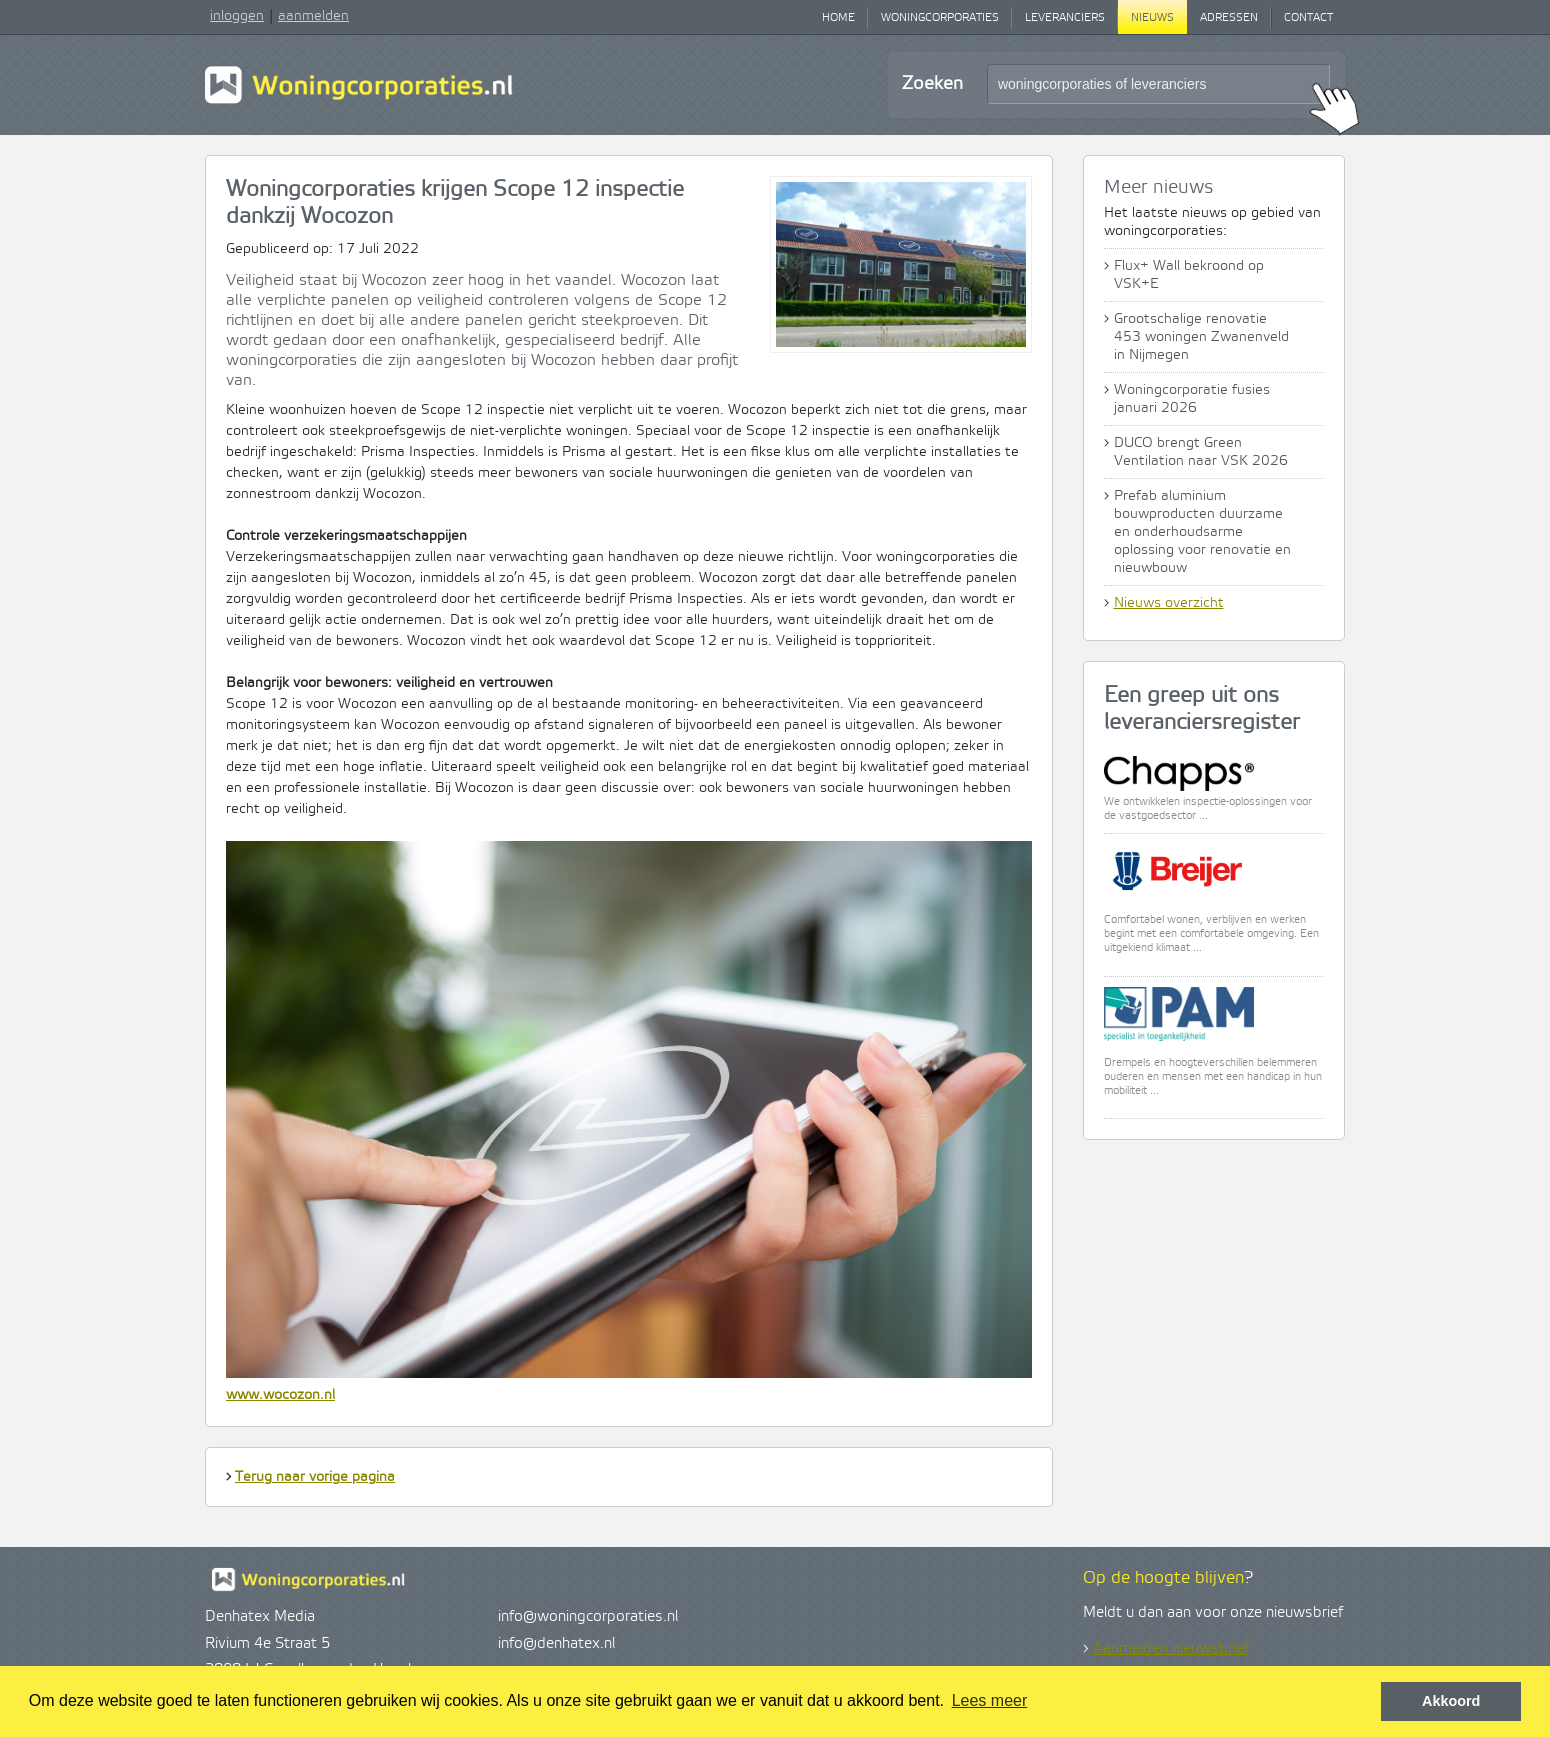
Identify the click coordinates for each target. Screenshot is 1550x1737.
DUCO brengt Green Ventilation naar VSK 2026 (1201, 452)
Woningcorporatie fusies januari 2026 (1192, 399)
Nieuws (1152, 18)
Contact (1308, 18)
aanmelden (313, 16)
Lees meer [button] (990, 1700)
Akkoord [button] (1451, 1701)
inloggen (237, 16)
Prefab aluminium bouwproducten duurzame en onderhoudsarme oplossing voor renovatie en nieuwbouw (1202, 532)
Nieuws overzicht (1169, 603)
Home (838, 18)
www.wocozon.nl (280, 1395)
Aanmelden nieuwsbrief (1171, 1649)
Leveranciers (1065, 18)
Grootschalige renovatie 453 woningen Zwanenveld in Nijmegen (1201, 337)
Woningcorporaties (940, 18)
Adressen (1229, 18)
